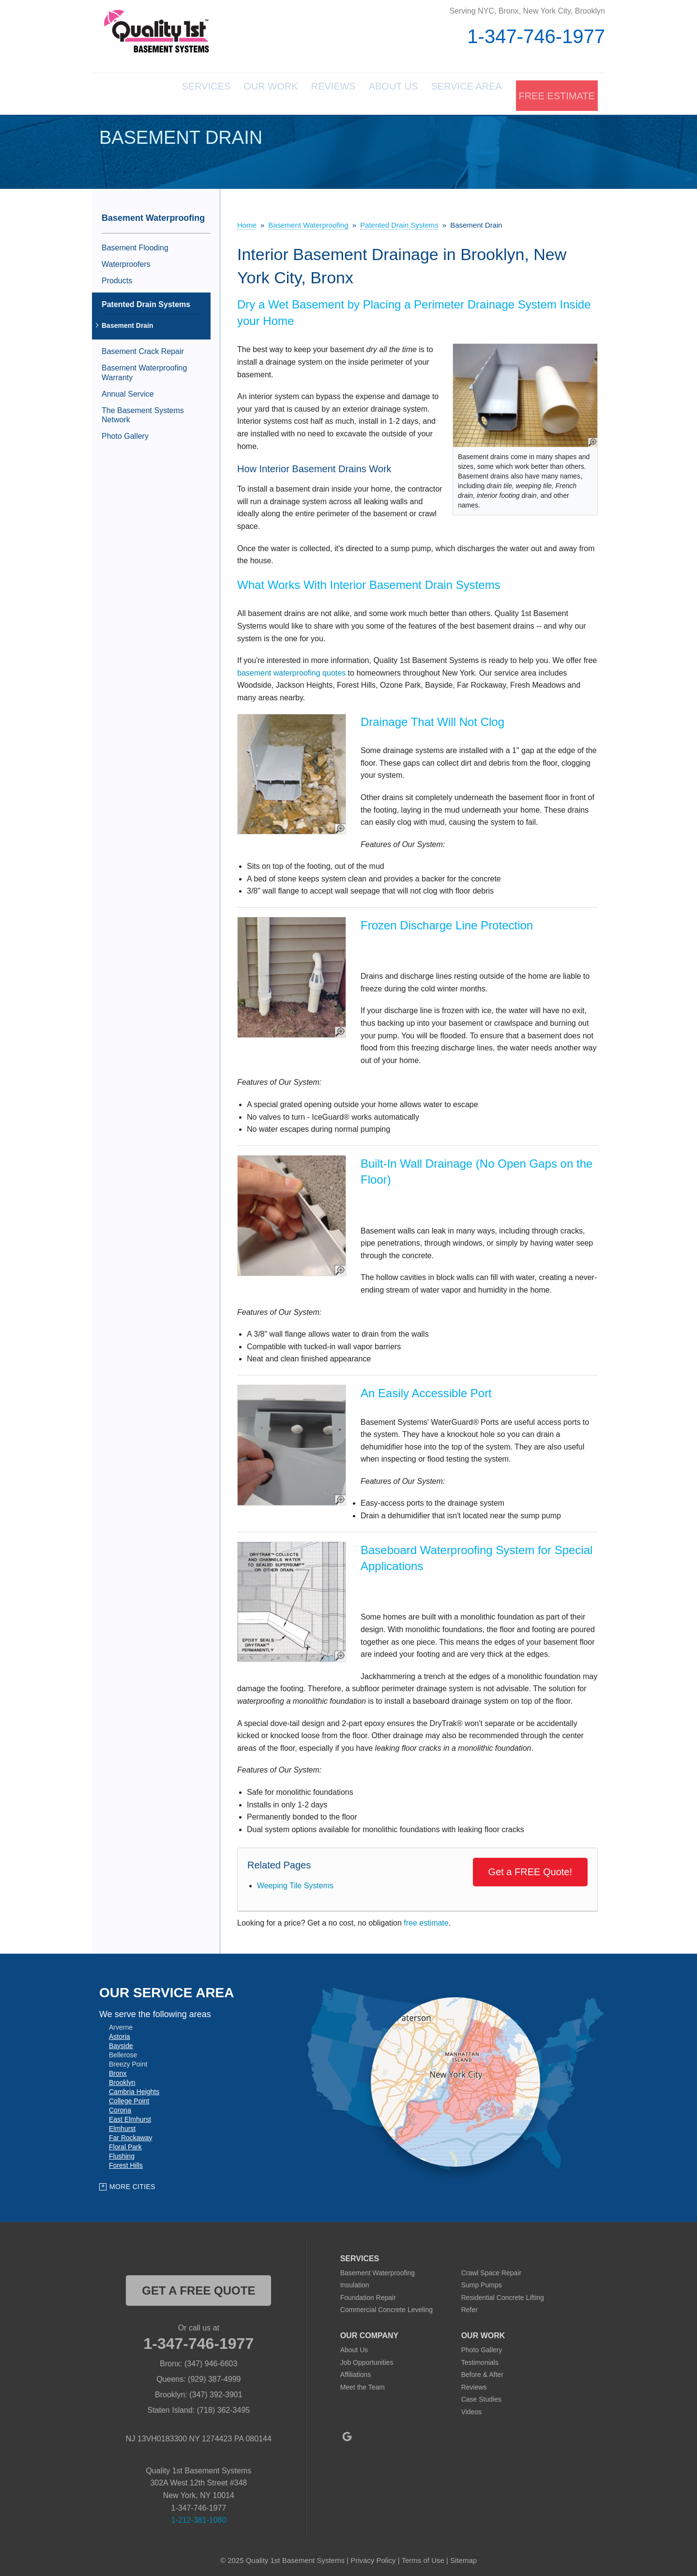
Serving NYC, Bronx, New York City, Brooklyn (527, 11)
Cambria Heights (134, 2088)
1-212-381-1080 (198, 2516)
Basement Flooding (135, 244)
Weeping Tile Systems (295, 1882)
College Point (129, 2097)
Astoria (119, 2032)
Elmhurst (122, 2125)
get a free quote (198, 2286)
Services (152, 92)
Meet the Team (362, 2383)
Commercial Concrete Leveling (386, 2306)
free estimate (426, 1919)
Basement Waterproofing (153, 214)
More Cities (132, 2183)
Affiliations (355, 2371)
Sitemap (463, 2556)
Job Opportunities (367, 2358)
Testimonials (480, 2358)
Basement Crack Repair (143, 348)
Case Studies (481, 2396)
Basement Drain (127, 322)
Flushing (122, 2152)
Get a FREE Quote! (530, 1868)
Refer (469, 2306)
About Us (372, 92)
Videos (471, 2408)
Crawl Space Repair (491, 2269)
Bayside (121, 2042)
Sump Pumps (481, 2281)
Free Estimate (555, 92)
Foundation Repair (368, 2294)
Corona (120, 2106)
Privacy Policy (372, 2556)
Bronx (118, 2069)
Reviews (301, 92)
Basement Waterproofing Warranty (144, 369)
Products (117, 277)
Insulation (354, 2281)
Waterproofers (126, 260)
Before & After (482, 2371)
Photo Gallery (125, 433)
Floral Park (125, 2143)
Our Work (228, 92)
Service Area (457, 92)
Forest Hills (126, 2161)
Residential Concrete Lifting (502, 2294)
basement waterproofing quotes (291, 669)
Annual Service (128, 390)
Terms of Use (422, 2556)
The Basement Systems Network (143, 411)
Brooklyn (122, 2078)
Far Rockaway (130, 2134)
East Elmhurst (130, 2115)
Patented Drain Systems (146, 301)
